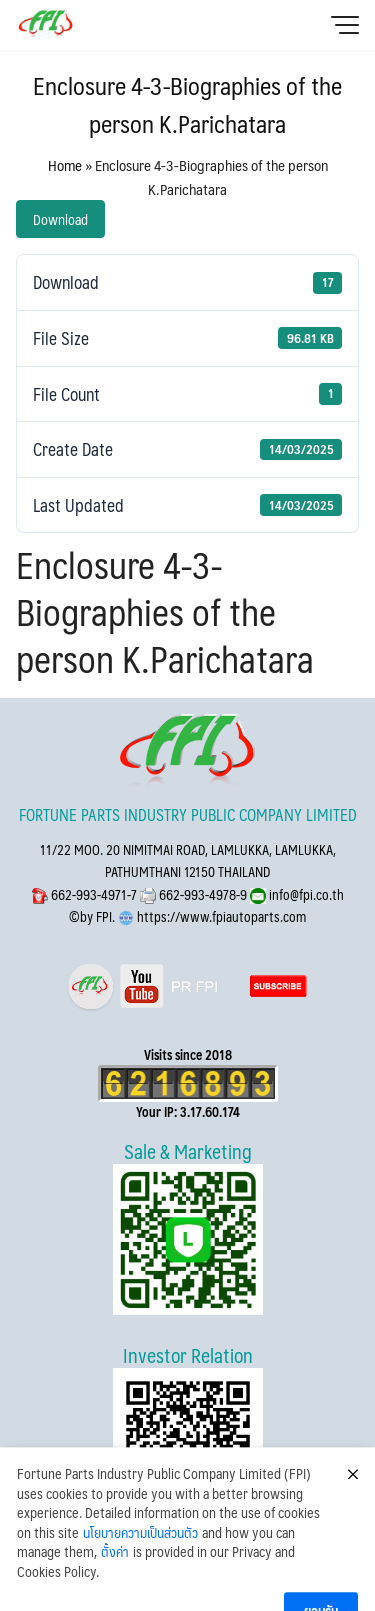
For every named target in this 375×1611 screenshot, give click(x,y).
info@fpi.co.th (305, 894)
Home (65, 164)
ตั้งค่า (115, 1590)
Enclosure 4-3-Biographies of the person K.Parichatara (187, 104)
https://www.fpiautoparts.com (220, 916)
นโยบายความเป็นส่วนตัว (140, 1570)
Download (60, 219)
